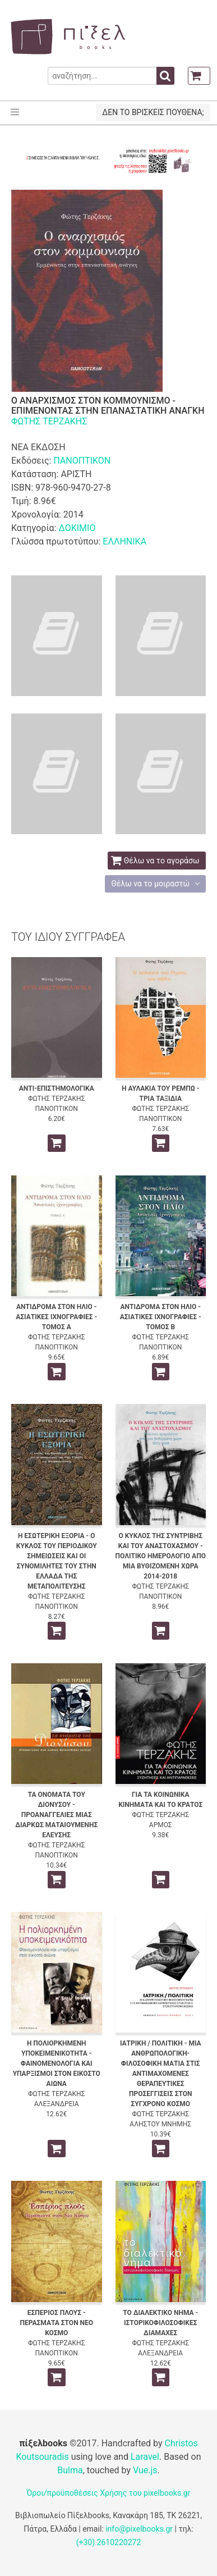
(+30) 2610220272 (108, 2542)
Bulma (69, 2470)
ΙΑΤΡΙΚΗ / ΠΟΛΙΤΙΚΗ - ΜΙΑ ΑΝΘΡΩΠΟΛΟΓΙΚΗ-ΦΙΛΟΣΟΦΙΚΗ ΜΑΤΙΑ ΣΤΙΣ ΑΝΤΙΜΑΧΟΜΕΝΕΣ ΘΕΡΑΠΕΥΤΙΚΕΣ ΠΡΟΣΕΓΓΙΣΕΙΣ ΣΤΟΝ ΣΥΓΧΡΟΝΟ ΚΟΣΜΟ (160, 2073)
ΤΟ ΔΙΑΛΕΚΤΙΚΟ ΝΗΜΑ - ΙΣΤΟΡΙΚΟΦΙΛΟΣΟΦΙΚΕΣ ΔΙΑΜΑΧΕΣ (160, 2323)
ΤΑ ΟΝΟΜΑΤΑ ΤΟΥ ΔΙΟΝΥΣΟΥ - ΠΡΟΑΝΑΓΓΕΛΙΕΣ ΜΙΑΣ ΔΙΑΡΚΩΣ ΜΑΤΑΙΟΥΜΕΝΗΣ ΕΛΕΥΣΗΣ (56, 1815)
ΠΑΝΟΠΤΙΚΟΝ (81, 460)
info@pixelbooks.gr (139, 2528)
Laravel (145, 2456)
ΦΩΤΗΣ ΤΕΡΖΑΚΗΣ (49, 421)
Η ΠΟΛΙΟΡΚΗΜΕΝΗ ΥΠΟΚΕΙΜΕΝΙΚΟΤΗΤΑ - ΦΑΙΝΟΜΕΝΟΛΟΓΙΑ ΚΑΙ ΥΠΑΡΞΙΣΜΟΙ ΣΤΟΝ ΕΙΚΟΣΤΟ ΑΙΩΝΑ (56, 2063)
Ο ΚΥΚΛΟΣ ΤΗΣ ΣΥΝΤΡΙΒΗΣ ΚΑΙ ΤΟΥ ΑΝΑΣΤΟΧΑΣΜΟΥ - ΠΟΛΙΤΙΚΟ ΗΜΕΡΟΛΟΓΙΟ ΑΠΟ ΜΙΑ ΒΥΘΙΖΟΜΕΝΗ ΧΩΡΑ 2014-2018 (161, 1556)
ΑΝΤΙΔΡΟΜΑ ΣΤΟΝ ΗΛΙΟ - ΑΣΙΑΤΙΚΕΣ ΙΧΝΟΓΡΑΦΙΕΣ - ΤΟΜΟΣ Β (160, 1317)
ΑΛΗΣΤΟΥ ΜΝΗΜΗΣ (160, 2124)
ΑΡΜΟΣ (160, 1825)
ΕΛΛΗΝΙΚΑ (124, 541)
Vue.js (145, 2470)
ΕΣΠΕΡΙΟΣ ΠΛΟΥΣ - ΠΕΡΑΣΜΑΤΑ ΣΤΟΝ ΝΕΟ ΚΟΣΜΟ (56, 2323)
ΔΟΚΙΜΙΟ (76, 528)
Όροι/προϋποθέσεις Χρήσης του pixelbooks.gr (109, 2492)
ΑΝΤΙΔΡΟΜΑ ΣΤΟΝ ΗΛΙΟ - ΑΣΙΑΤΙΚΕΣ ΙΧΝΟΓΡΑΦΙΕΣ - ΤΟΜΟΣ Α (56, 1317)
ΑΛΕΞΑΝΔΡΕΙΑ (56, 2104)
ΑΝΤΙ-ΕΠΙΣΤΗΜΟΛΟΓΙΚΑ (56, 1088)
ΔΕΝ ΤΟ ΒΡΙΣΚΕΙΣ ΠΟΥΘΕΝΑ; (153, 112)
